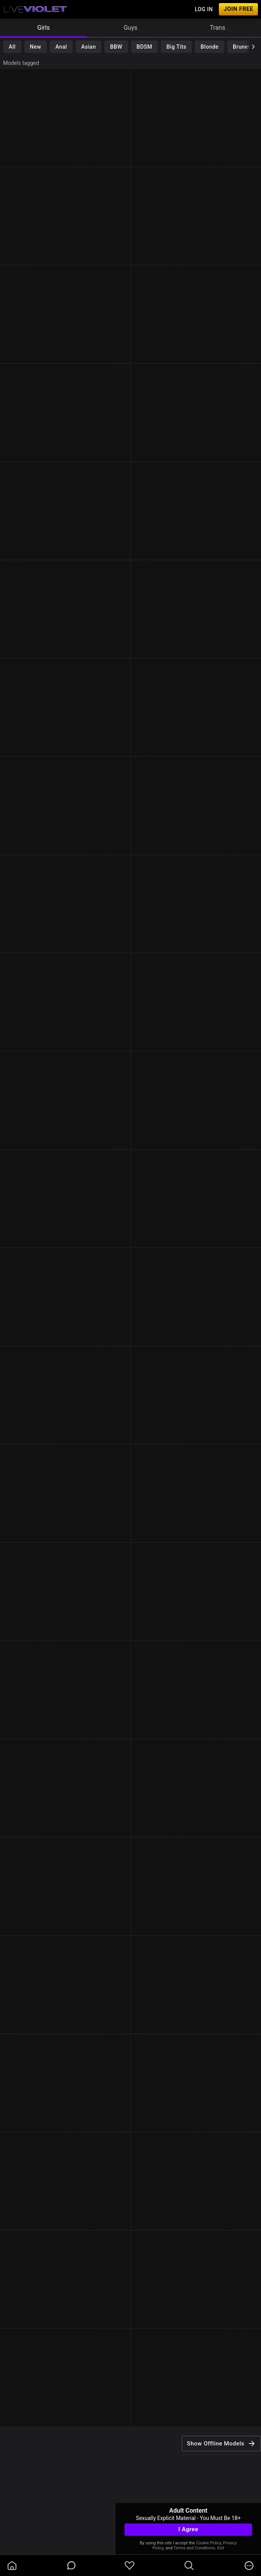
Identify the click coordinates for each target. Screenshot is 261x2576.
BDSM (144, 47)
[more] (249, 2565)
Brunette (244, 47)
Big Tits (176, 47)
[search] (189, 2565)
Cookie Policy (208, 2542)
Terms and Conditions (194, 2548)
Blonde (210, 47)
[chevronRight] (253, 46)
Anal (61, 47)
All (12, 47)
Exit (220, 2548)
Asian (88, 47)
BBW (116, 47)
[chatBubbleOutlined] (71, 2565)
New (35, 47)
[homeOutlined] (12, 2565)
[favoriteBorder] (129, 2565)
